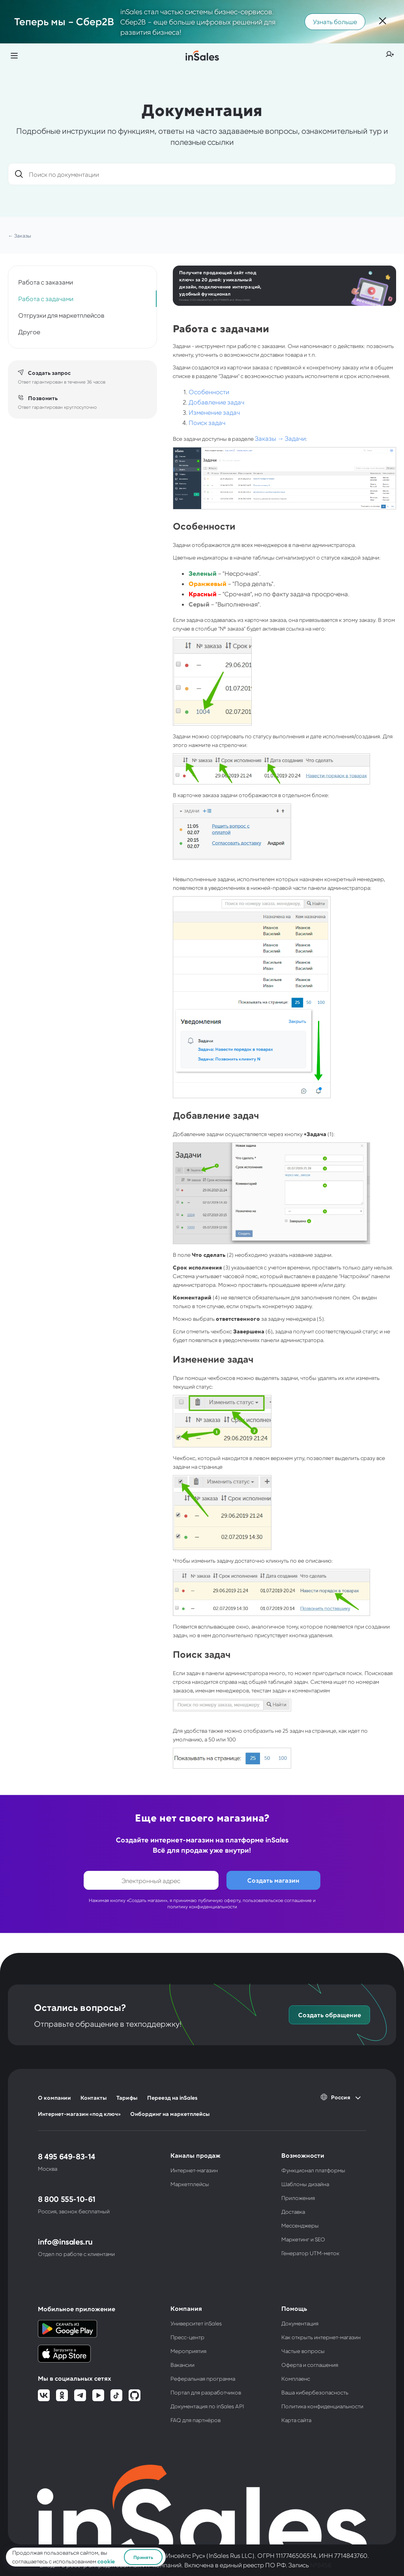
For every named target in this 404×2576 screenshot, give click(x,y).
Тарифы (127, 2097)
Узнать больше (335, 21)
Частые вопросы (303, 2351)
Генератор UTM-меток (310, 2253)
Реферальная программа (202, 2378)
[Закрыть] (383, 22)
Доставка (293, 2211)
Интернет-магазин (194, 2170)
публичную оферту (219, 1900)
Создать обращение (329, 2014)
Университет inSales (196, 2323)
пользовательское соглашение (277, 1900)
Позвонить (43, 398)
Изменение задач (214, 412)
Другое (29, 331)
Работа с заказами (45, 282)
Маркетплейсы (189, 2184)
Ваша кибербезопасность (314, 2392)
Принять (143, 2557)
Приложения (298, 2197)
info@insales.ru (65, 2241)
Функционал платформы (313, 2170)
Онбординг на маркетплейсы (170, 2113)
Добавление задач (216, 402)
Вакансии (182, 2364)
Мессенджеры (300, 2225)
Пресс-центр (187, 2337)
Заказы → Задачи (280, 438)
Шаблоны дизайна (305, 2184)
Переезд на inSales (172, 2097)
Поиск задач (207, 422)
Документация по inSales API (207, 2406)
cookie (106, 2561)
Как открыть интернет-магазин (321, 2337)
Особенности (209, 391)
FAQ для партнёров (195, 2420)
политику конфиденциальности (202, 1906)
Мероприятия (188, 2351)
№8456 (320, 2565)
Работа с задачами (45, 298)
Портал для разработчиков (205, 2392)
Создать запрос (49, 372)
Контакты (93, 2097)
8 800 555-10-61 (66, 2198)
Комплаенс (295, 2378)
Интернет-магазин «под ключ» (79, 2113)
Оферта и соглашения (309, 2364)
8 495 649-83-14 (66, 2156)
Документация (299, 2323)
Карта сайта (296, 2420)
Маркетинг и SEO (303, 2239)
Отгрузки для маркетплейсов (61, 315)
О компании (54, 2097)
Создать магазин (273, 1880)
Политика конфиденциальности (322, 2406)
